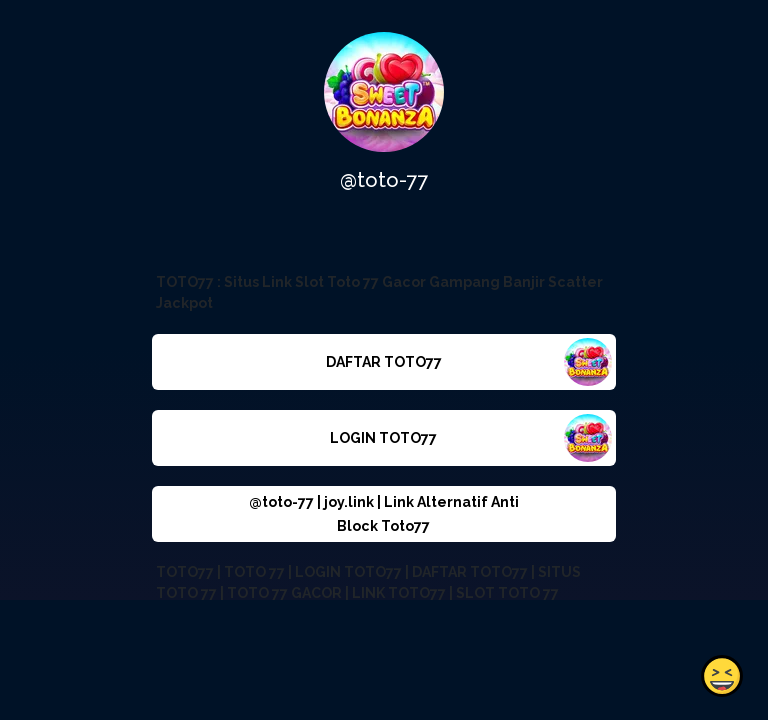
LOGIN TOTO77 (383, 438)
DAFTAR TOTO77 (384, 362)
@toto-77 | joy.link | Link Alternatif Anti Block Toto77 (384, 514)
